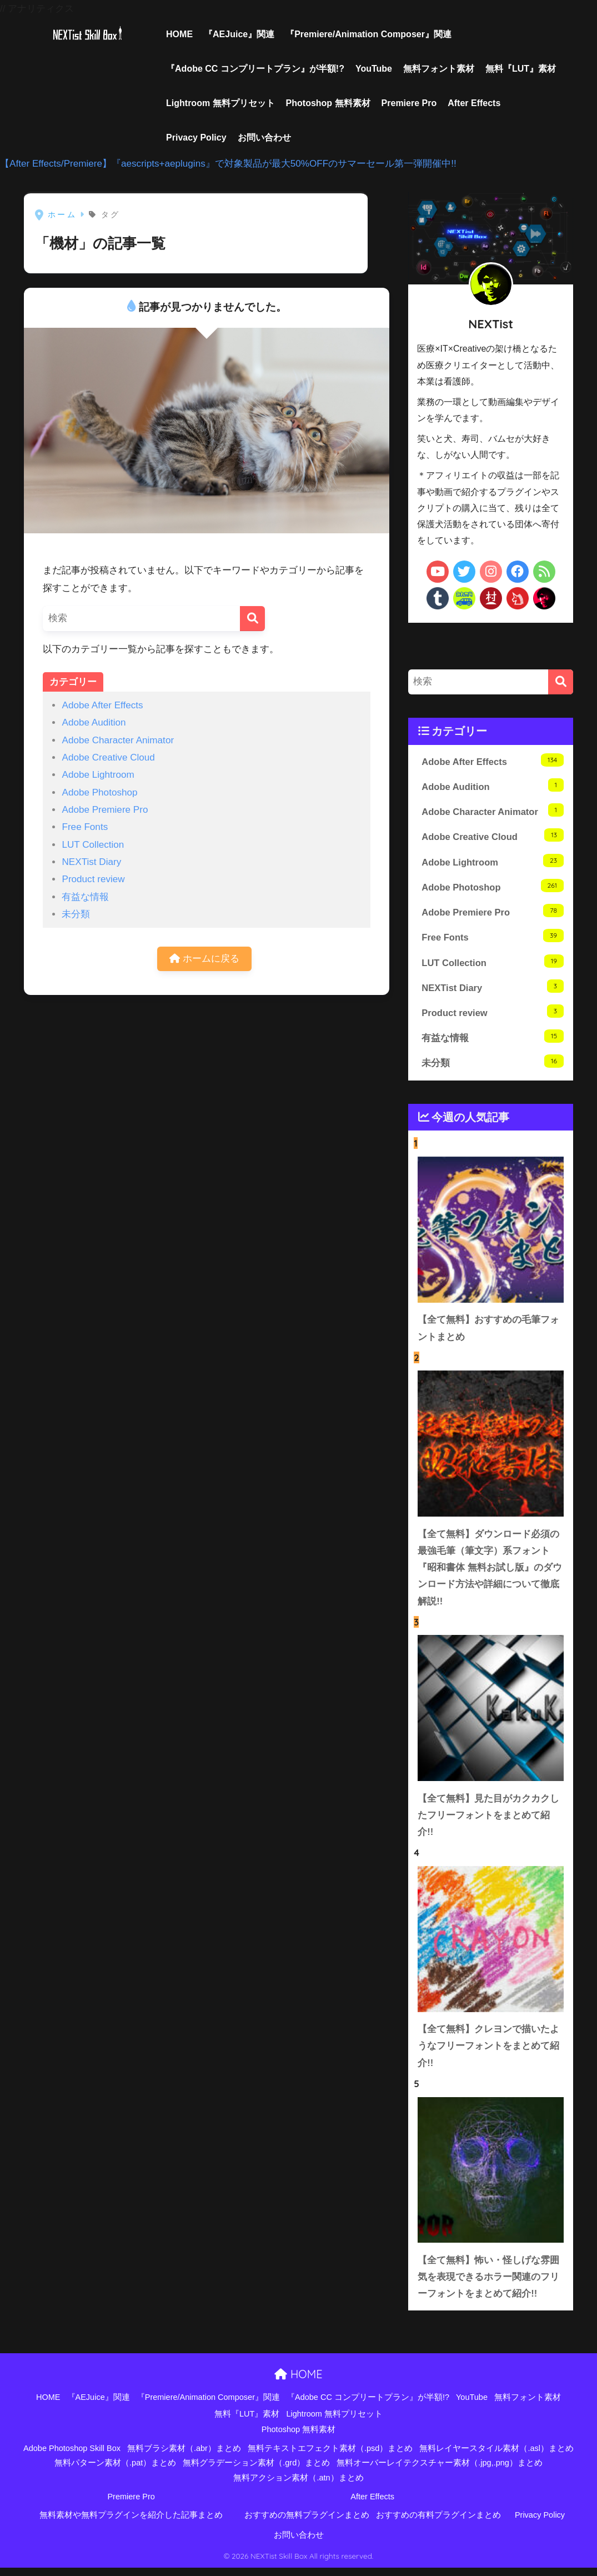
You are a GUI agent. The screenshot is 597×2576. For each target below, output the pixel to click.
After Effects (474, 103)
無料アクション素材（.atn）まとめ (298, 2486)
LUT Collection (93, 844)
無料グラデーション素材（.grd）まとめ (256, 2471)
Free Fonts (85, 827)
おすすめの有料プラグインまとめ (438, 2523)
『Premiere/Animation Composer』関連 (368, 34)
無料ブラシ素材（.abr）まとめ (184, 2456)
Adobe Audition (94, 722)
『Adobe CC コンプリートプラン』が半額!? (255, 68)
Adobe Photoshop (99, 792)
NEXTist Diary (91, 862)
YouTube (373, 68)
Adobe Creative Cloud (108, 757)
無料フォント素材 (438, 68)
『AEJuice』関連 (239, 34)
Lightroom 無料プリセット (220, 103)
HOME (179, 34)
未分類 (76, 914)
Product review (93, 879)
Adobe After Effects (102, 705)
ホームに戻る (204, 959)
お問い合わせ (264, 137)
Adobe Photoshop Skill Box (72, 2456)
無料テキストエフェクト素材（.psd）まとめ (330, 2456)
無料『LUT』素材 (520, 68)
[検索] (252, 618)
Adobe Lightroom (98, 774)
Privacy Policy (196, 137)
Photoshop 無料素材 (328, 103)
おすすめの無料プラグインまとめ (306, 2523)
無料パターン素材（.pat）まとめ (115, 2471)
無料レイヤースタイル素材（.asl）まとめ (496, 2456)
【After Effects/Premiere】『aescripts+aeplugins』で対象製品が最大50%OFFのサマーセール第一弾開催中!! (228, 163)
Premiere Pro (409, 103)
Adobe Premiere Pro (105, 809)
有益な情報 (85, 897)
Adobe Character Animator (118, 740)
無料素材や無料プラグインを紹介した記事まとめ (131, 2523)
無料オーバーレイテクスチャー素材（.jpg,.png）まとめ (440, 2471)
